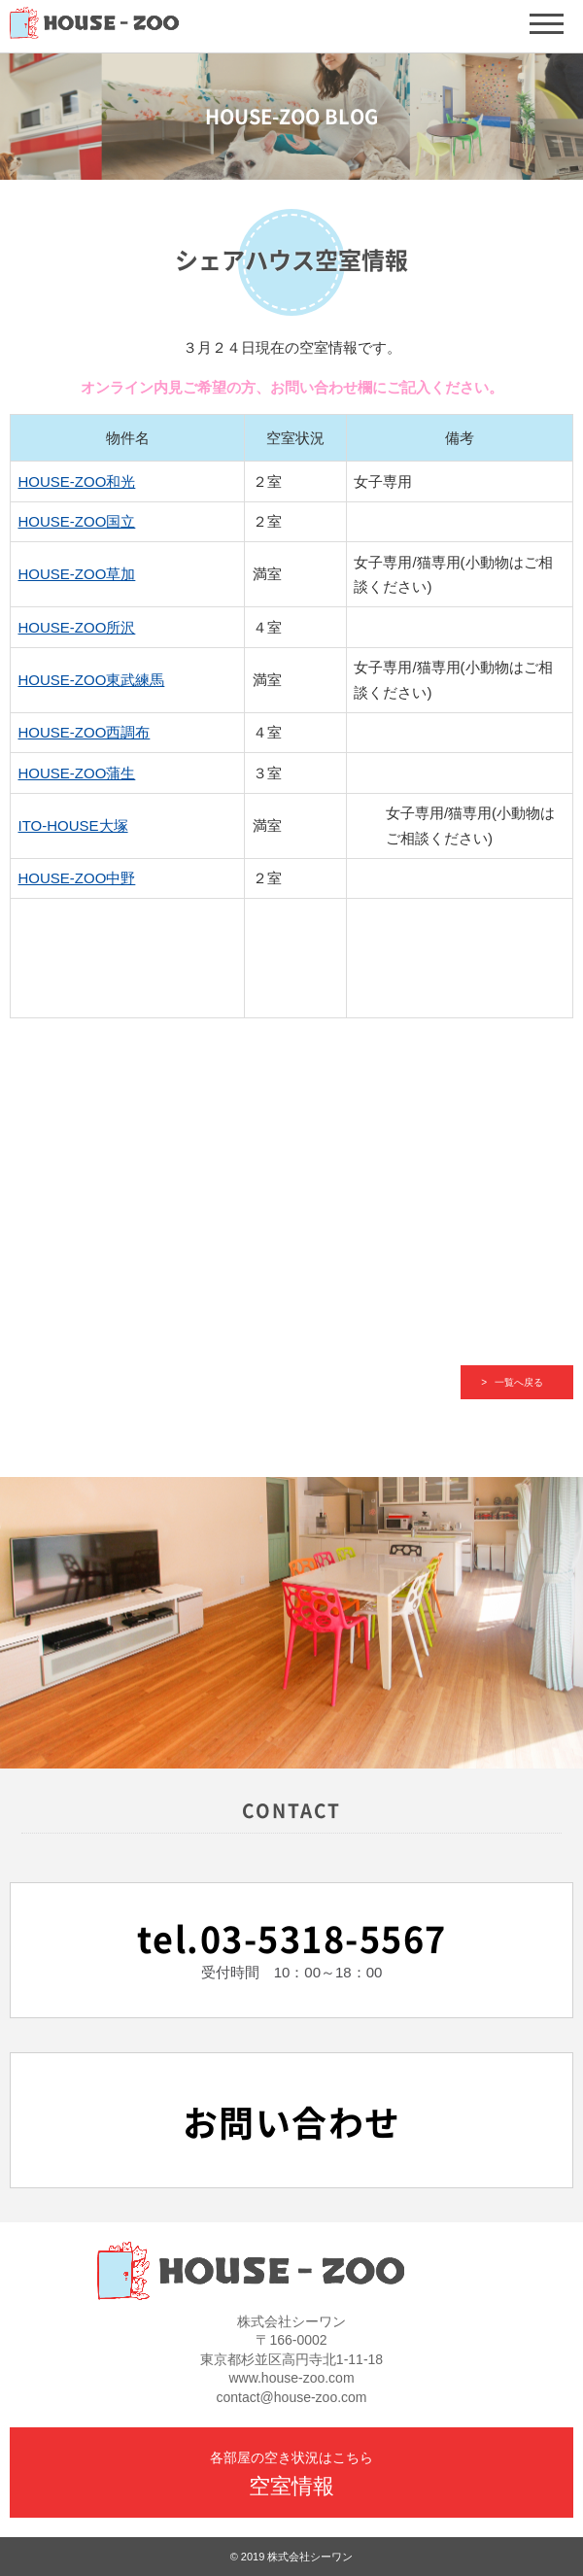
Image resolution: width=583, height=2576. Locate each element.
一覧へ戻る (519, 1382)
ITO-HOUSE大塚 (73, 825)
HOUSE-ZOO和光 (77, 481)
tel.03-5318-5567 (292, 1939)
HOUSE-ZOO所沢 (77, 627)
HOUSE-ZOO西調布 (84, 732)
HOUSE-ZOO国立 (77, 521)
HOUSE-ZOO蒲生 (77, 773)
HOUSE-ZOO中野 (77, 878)
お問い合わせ (292, 2123)
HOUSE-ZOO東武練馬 (91, 679)
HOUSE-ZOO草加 (77, 574)
